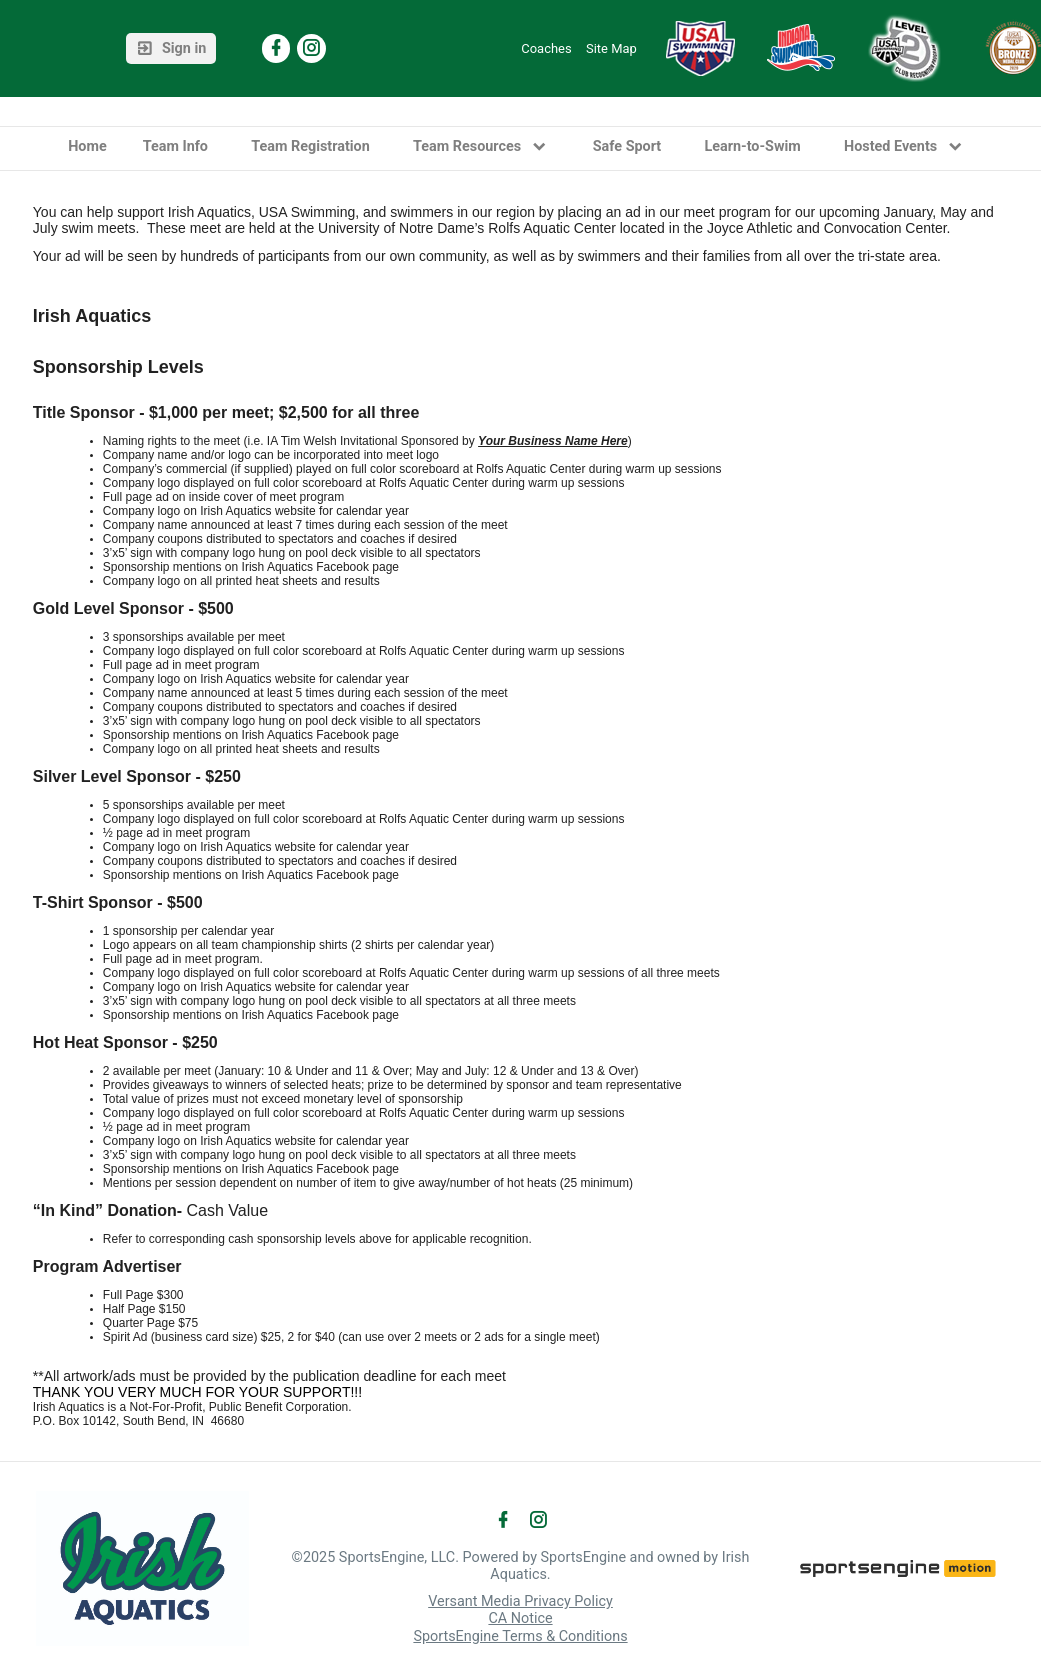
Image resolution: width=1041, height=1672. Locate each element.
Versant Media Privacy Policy (520, 1601)
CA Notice (520, 1618)
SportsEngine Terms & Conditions (520, 1636)
